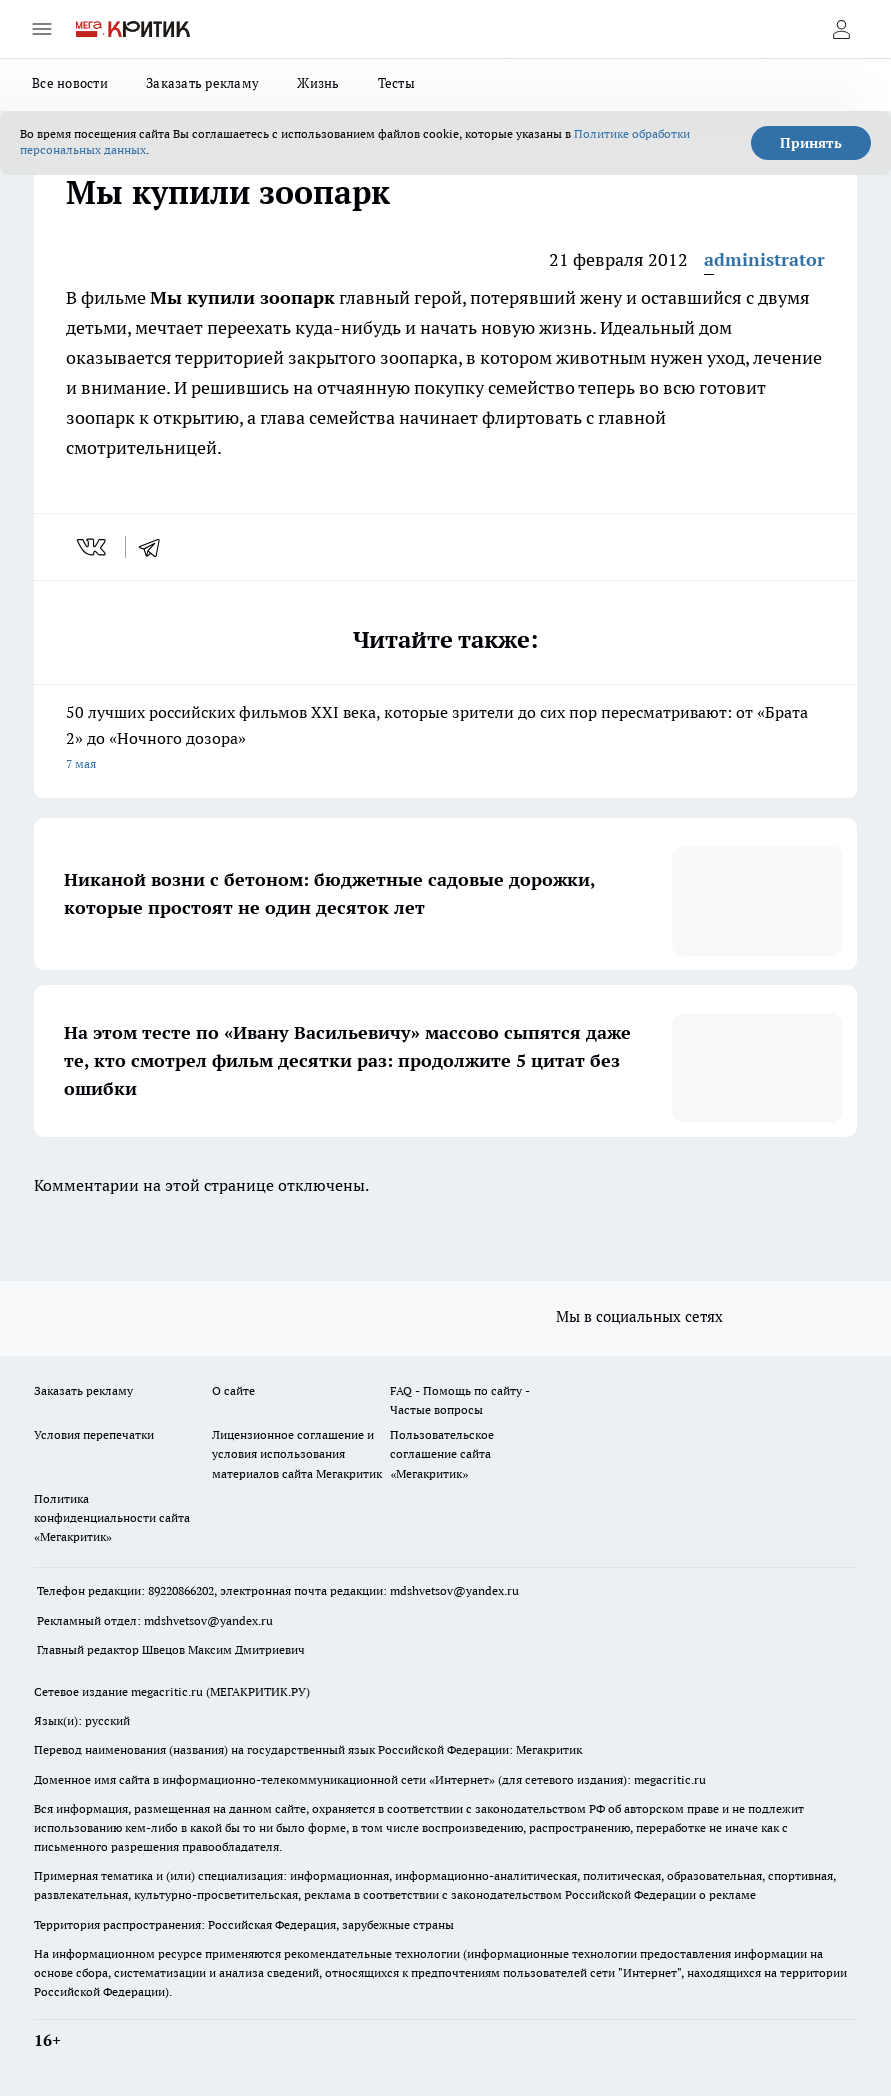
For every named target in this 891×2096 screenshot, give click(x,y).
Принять (811, 143)
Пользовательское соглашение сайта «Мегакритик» (442, 1453)
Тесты (396, 83)
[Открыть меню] (42, 29)
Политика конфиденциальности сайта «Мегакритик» (112, 1517)
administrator (764, 259)
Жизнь (318, 83)
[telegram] (156, 547)
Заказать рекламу (202, 83)
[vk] (93, 547)
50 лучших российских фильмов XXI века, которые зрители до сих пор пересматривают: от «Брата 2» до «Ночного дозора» (445, 739)
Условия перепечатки (94, 1434)
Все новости (70, 83)
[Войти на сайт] (841, 29)
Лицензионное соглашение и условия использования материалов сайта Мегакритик (297, 1453)
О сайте (233, 1390)
